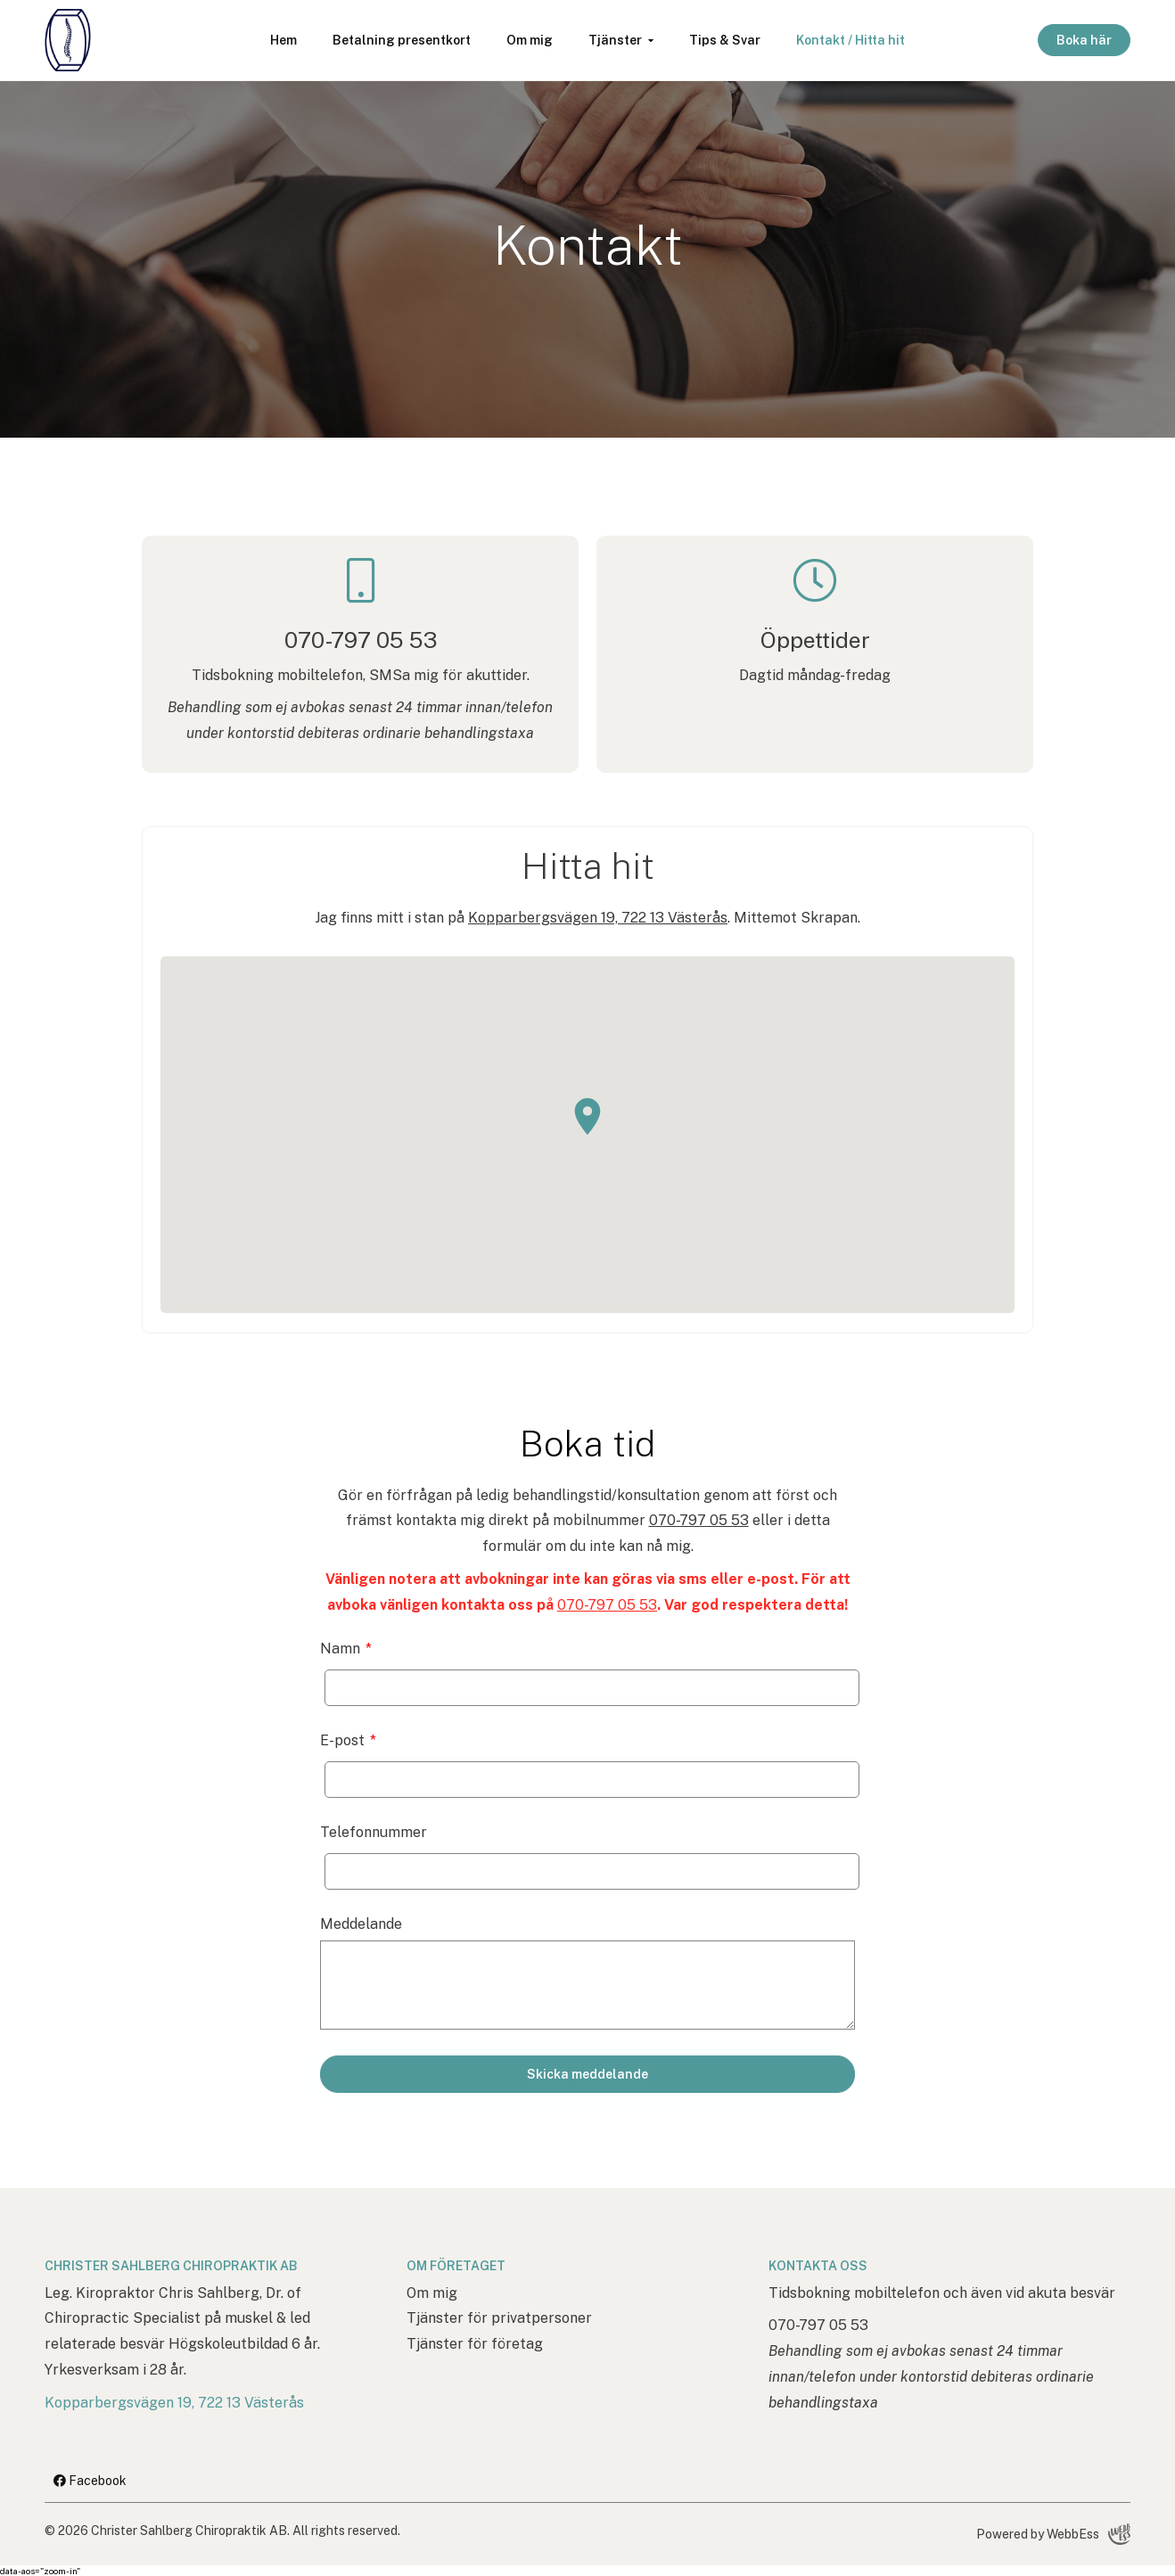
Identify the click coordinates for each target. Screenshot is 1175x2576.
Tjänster (615, 40)
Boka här (1084, 40)
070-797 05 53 (699, 1520)
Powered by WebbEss (1053, 2534)
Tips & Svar (724, 40)
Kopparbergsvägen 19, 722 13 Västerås (597, 917)
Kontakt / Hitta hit (850, 40)
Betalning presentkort (402, 40)
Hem (283, 40)
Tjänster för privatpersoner (499, 2317)
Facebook (90, 2480)
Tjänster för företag (475, 2343)
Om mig (529, 40)
